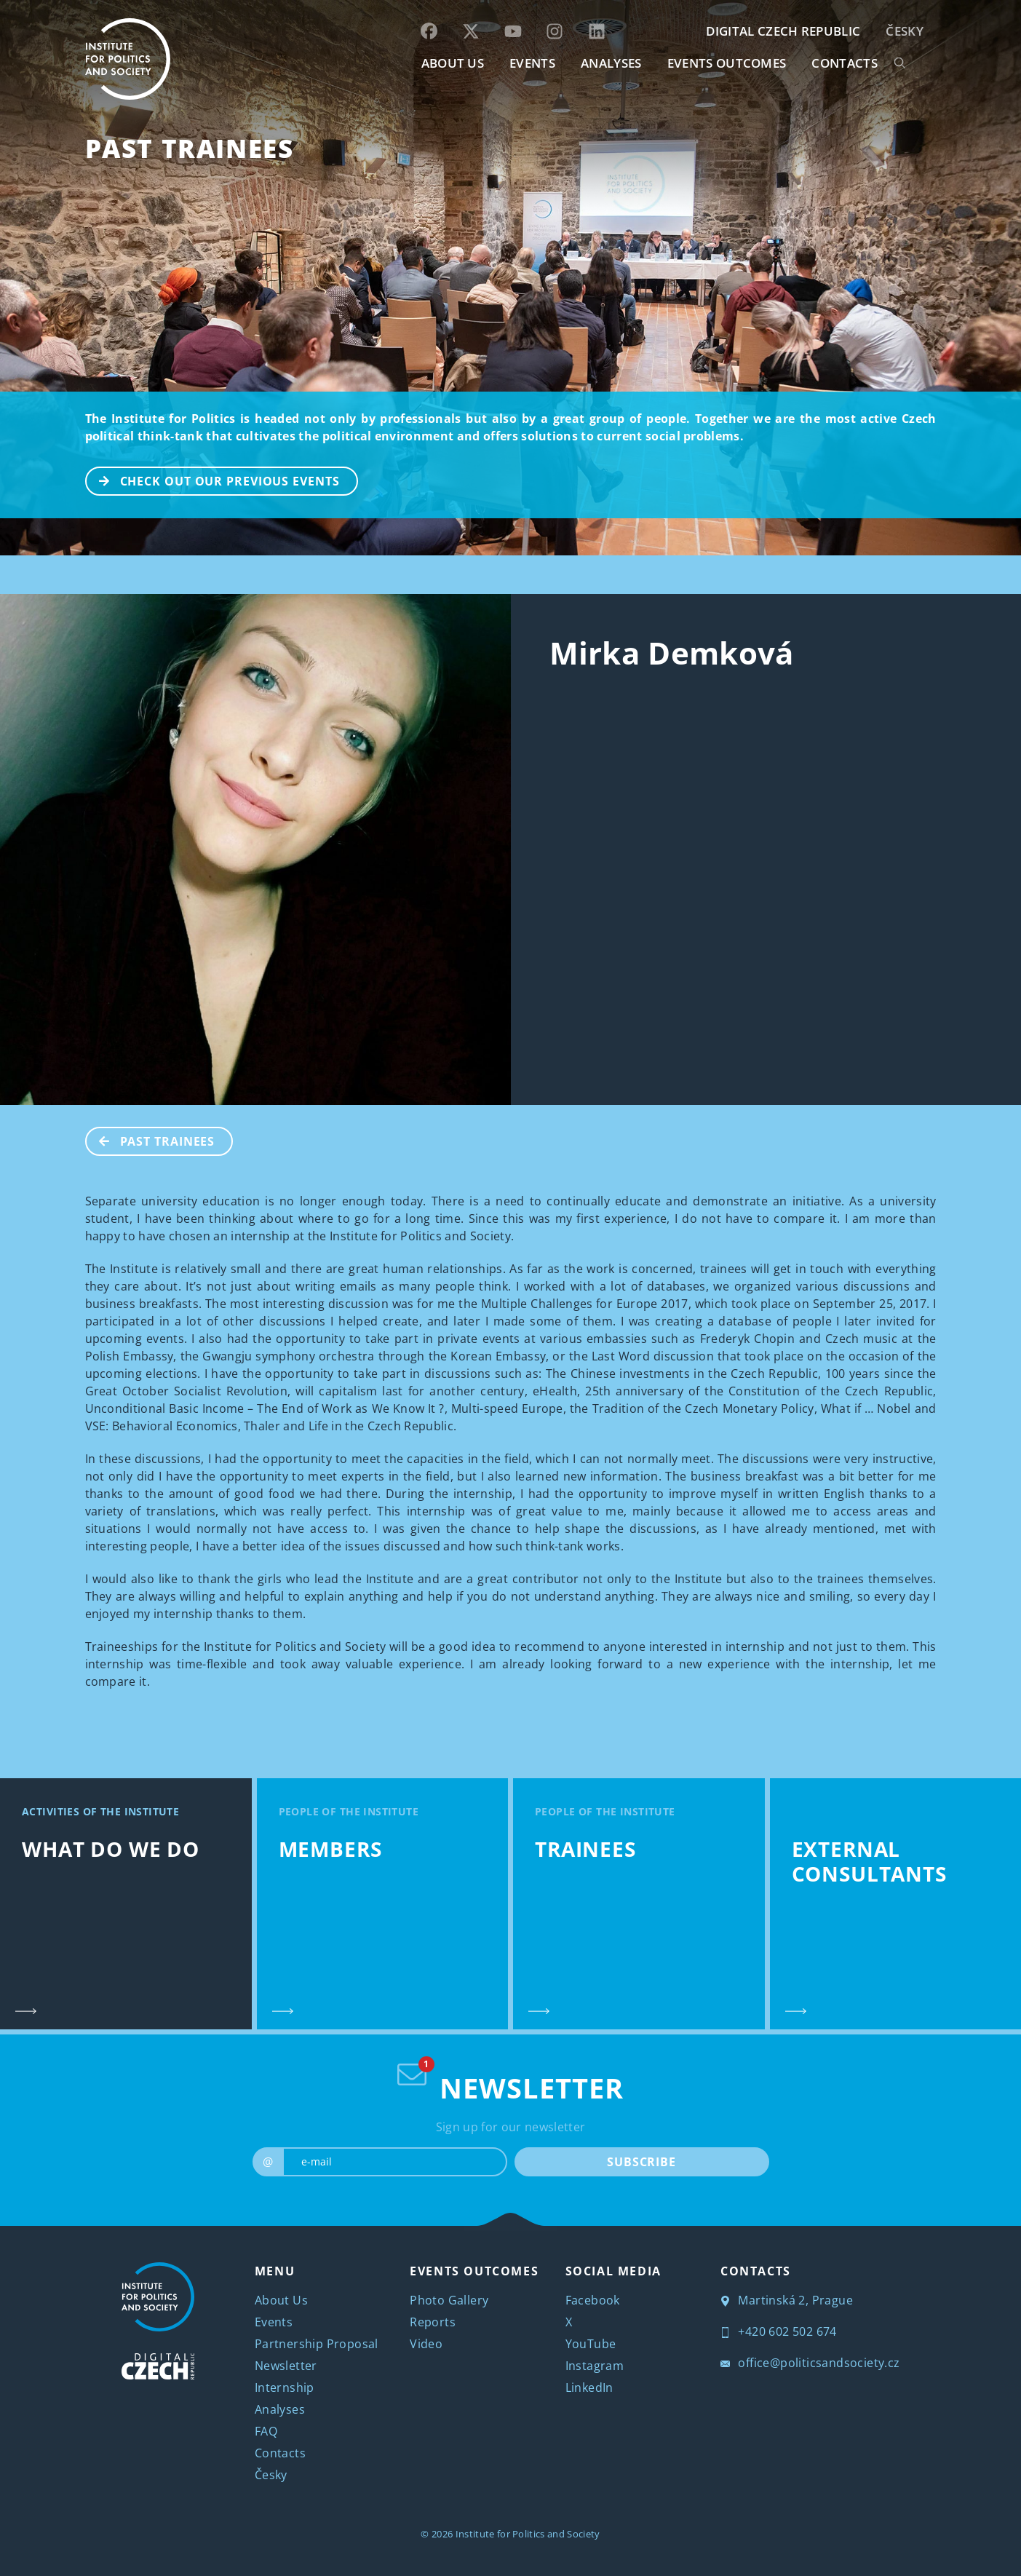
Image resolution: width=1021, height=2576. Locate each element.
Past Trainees (189, 148)
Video (426, 2344)
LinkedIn (589, 2387)
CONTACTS (844, 63)
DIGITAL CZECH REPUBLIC (783, 31)
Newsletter (286, 2366)
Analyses (611, 63)
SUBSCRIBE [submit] (641, 2162)
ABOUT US (453, 63)
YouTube (590, 2344)
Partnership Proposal (316, 2344)
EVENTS (532, 63)
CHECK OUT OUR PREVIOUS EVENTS (213, 480)
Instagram (594, 2366)
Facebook (592, 2300)
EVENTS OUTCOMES (727, 63)
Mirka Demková (671, 652)
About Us (281, 2300)
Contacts (280, 2453)
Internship (284, 2387)
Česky (904, 31)
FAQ (266, 2431)
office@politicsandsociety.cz (810, 2363)
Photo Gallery (449, 2300)
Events (274, 2322)
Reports (433, 2322)
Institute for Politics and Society (528, 2533)
